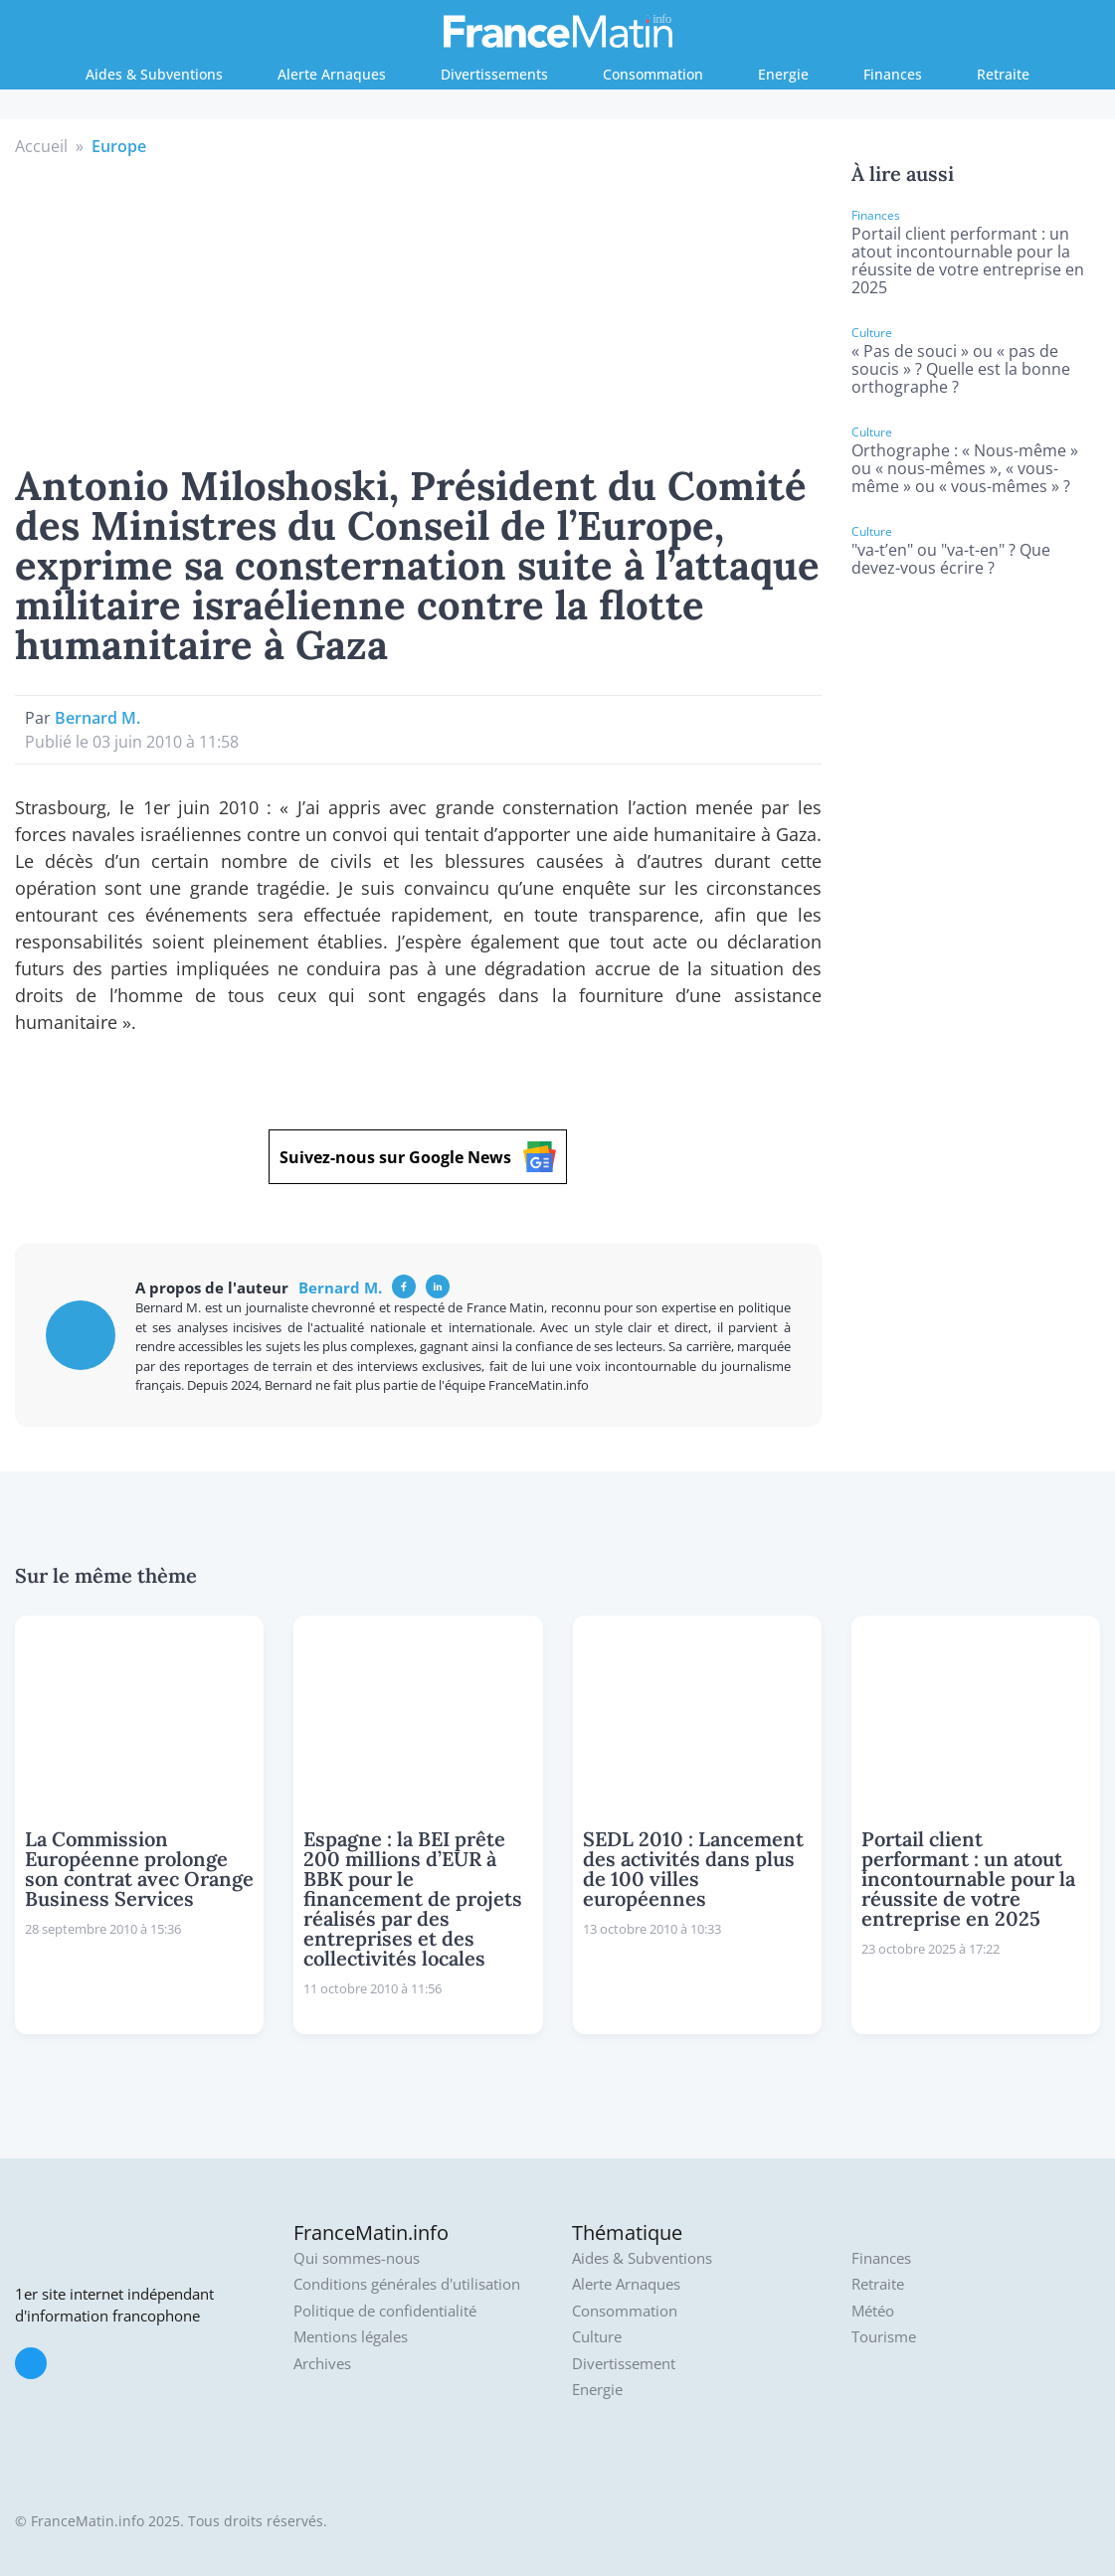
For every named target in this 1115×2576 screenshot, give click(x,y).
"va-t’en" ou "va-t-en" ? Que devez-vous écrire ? (950, 559)
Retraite (1003, 74)
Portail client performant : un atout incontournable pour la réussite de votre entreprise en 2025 (967, 260)
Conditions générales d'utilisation (406, 2284)
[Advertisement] (418, 307)
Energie (783, 74)
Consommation (653, 74)
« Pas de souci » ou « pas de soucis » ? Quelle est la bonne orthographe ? (960, 369)
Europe (119, 146)
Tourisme (883, 2336)
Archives (322, 2363)
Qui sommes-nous (356, 2258)
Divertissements (494, 74)
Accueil (41, 146)
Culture (597, 2336)
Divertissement (623, 2363)
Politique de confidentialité (384, 2311)
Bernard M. (97, 718)
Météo (872, 2311)
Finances (892, 74)
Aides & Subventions (154, 74)
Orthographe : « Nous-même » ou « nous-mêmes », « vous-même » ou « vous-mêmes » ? (964, 468)
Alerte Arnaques (332, 74)
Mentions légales (350, 2336)
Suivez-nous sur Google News (417, 1156)
